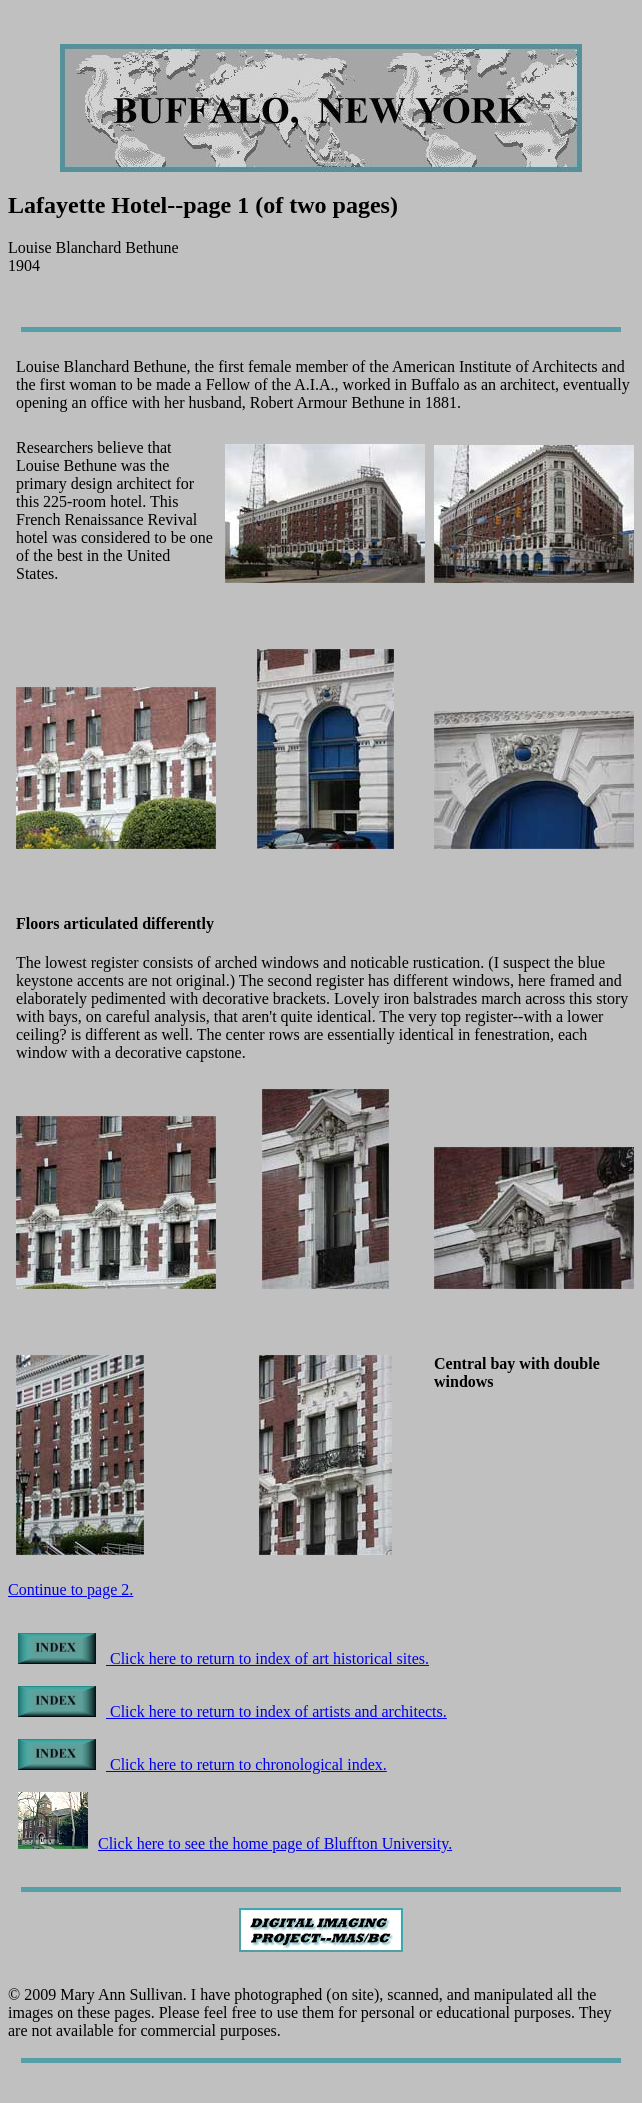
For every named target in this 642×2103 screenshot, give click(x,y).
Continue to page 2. (70, 1589)
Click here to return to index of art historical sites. (223, 1658)
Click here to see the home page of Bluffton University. (235, 1843)
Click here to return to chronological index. (202, 1764)
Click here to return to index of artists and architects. (232, 1711)
